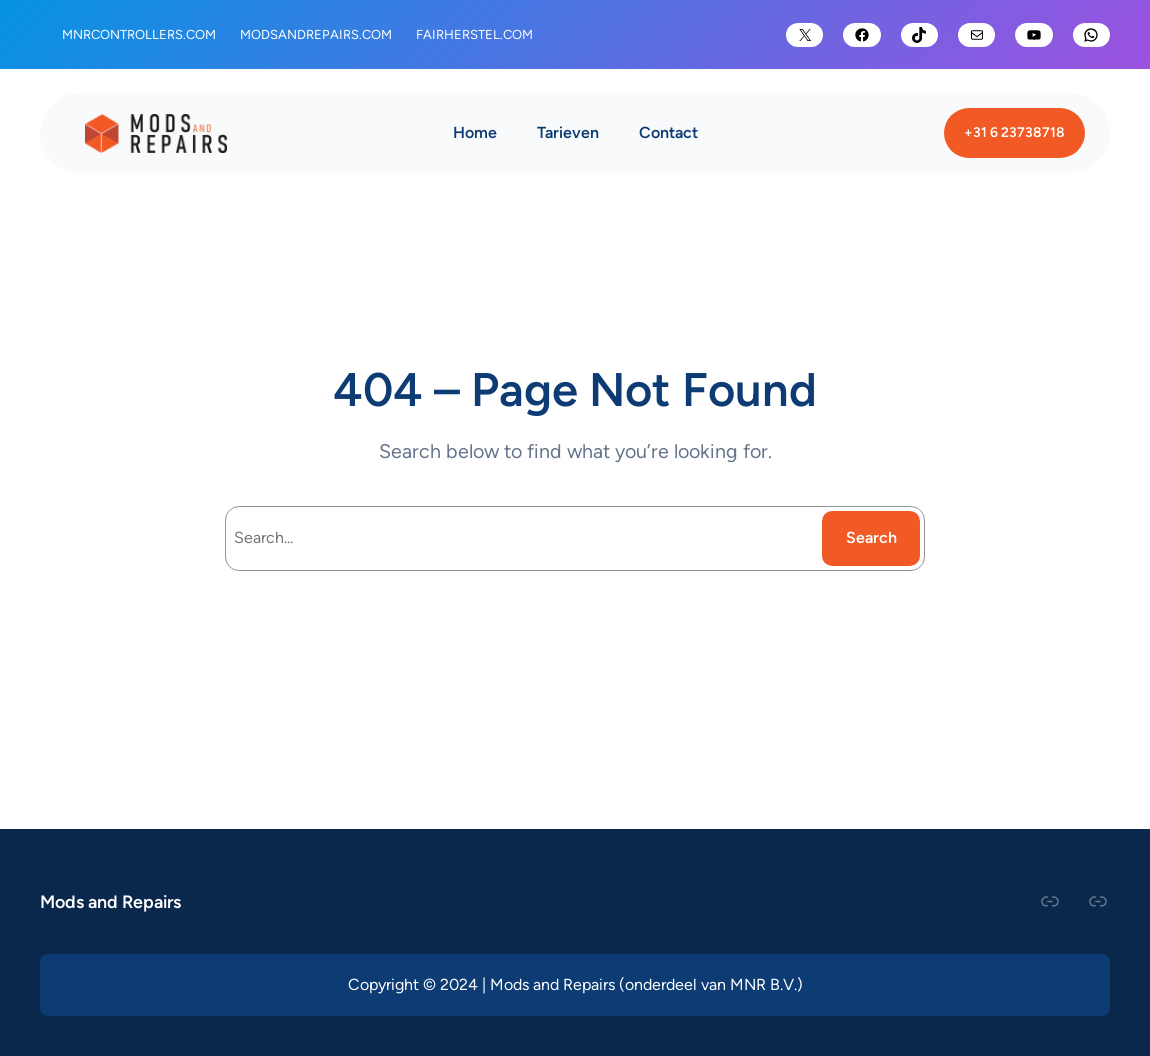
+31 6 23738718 (1014, 132)
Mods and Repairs (110, 901)
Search (871, 537)
